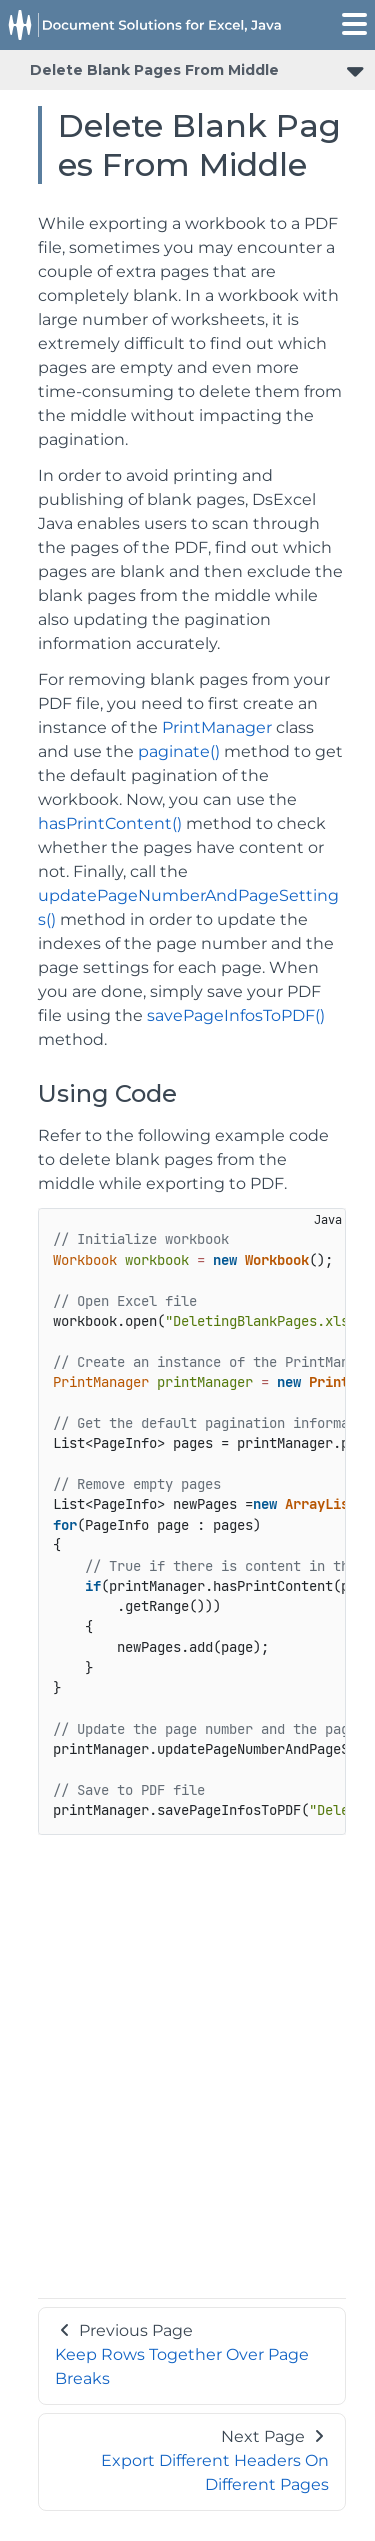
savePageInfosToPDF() (236, 1015)
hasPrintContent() (110, 823)
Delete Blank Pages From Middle (154, 70)
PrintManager (217, 727)
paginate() (179, 751)
